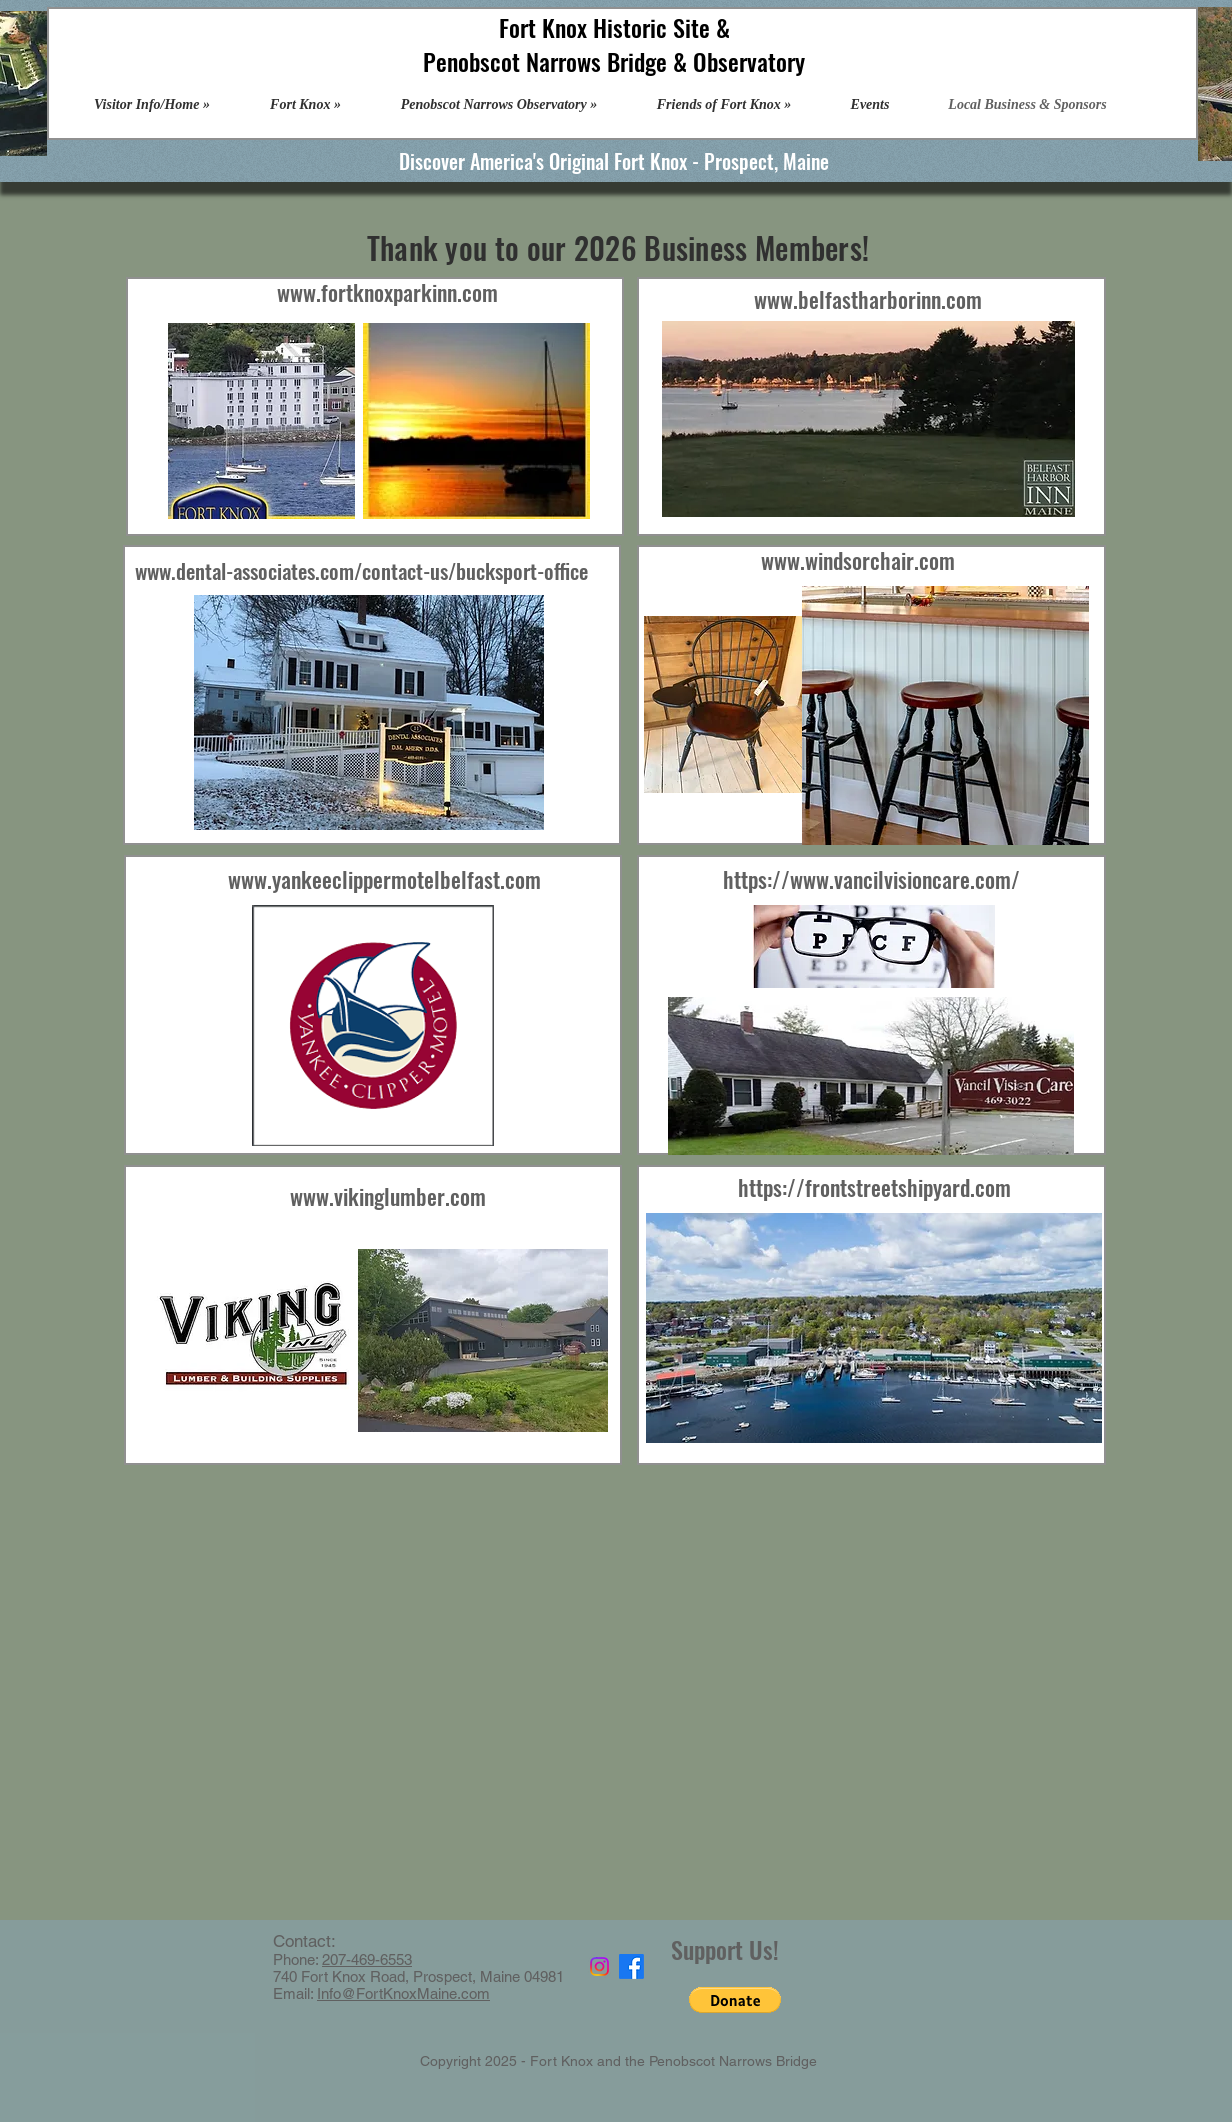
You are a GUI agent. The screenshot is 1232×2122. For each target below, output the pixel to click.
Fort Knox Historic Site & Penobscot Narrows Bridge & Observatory (614, 44)
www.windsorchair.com (858, 560)
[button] (735, 2000)
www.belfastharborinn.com (868, 299)
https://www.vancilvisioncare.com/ (871, 879)
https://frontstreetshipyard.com (874, 1187)
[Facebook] (631, 1966)
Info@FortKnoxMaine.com (403, 1993)
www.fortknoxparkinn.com (387, 292)
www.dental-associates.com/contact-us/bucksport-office (361, 570)
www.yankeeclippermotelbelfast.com (384, 879)
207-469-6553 (367, 1959)
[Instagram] (599, 1966)
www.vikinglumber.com (388, 1196)
